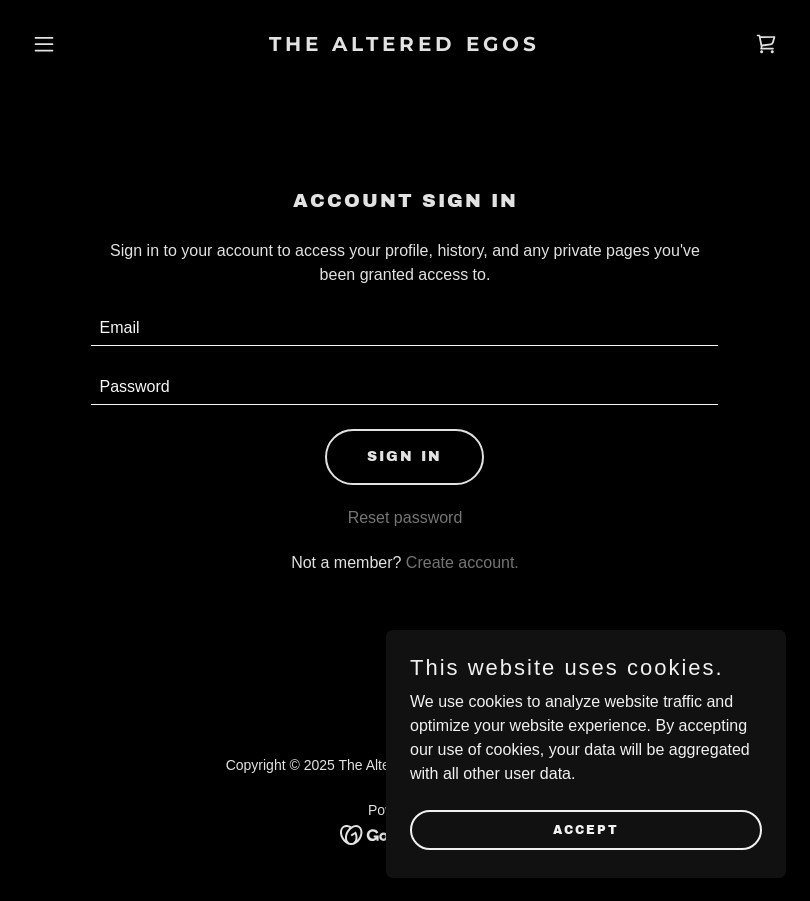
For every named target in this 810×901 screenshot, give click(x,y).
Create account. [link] (462, 562)
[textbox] (404, 328)
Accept (586, 829)
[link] (404, 45)
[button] (81, 44)
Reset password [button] (405, 517)
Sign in (404, 456)
